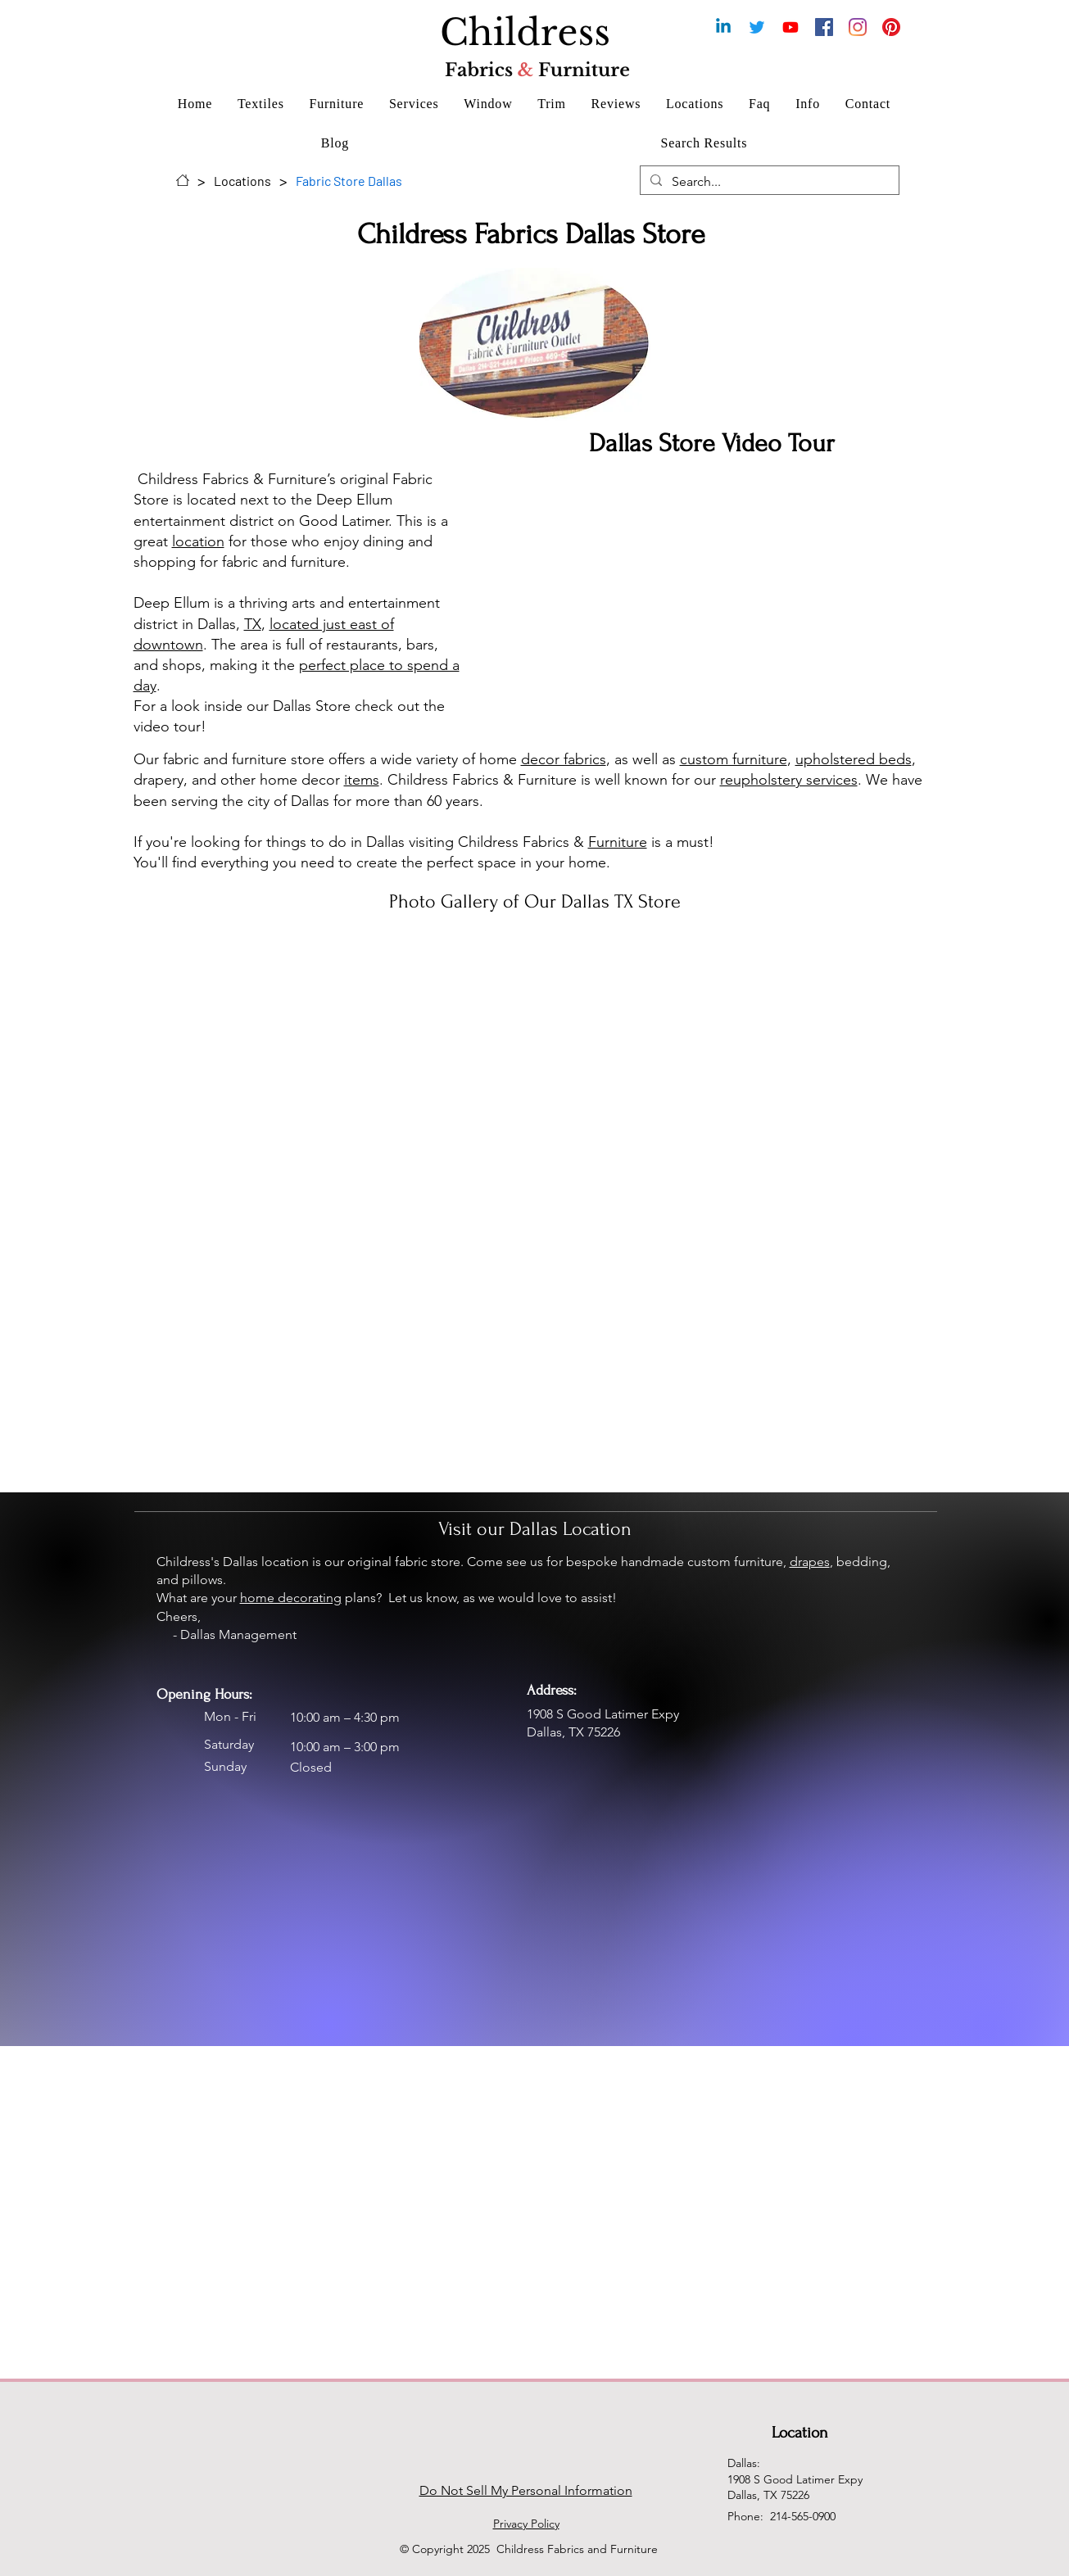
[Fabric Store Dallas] (349, 180)
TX (252, 624)
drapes (810, 1561)
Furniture (617, 842)
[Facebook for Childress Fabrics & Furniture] (824, 27)
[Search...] (768, 181)
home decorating (291, 1597)
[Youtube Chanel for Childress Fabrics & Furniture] (790, 27)
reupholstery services (789, 780)
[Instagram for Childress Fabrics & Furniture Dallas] (858, 27)
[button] (261, 104)
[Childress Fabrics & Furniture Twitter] (757, 27)
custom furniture (733, 759)
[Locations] (242, 180)
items (361, 780)
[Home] (182, 180)
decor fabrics (563, 759)
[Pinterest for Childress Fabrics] (891, 27)
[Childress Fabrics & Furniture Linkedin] (723, 27)
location (198, 541)
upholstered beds (853, 759)
